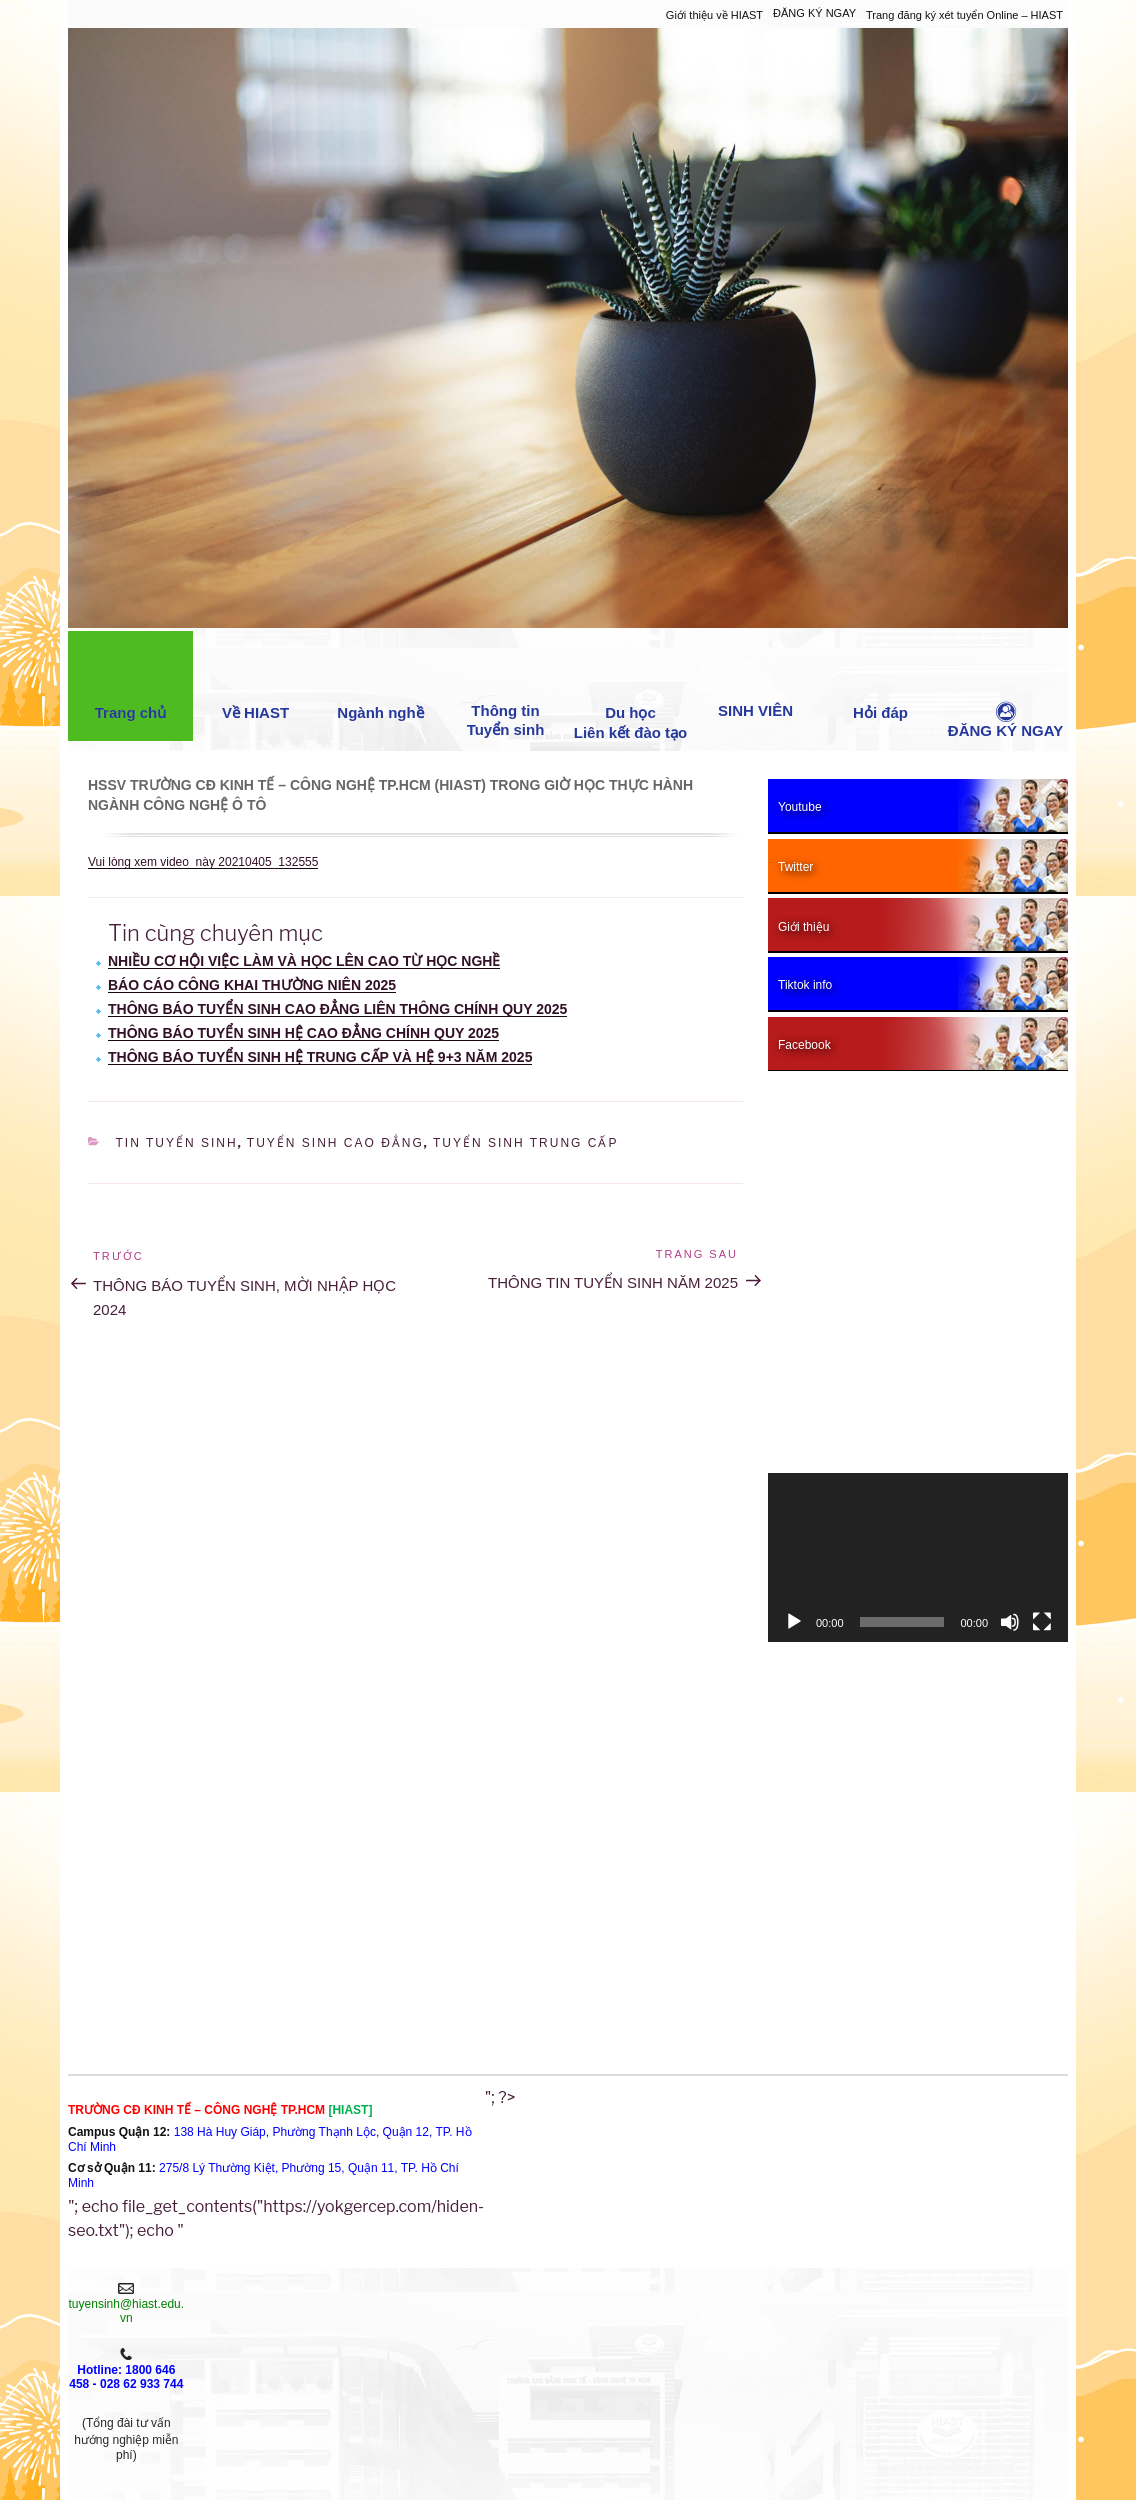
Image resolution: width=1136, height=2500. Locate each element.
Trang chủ (131, 681)
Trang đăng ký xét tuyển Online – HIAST (964, 15)
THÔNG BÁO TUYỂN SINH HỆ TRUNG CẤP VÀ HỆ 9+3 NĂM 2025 (320, 1057)
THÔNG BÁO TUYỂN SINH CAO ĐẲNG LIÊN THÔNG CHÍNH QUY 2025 (337, 1009)
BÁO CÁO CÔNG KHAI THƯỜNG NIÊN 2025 (252, 985)
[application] (918, 1557)
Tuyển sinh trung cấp (525, 1143)
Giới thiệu (239, 2297)
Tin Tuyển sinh (177, 1143)
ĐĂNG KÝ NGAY (814, 13)
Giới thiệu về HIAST (714, 15)
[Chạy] (794, 1622)
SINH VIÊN (755, 680)
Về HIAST (255, 681)
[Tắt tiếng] (1010, 1622)
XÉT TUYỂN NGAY (239, 2339)
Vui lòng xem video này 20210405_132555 (203, 862)
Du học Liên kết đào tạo (631, 691)
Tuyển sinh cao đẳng (335, 1143)
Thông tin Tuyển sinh (506, 689)
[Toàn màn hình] (1042, 1622)
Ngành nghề (380, 681)
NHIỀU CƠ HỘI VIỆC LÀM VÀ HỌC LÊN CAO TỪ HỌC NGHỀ (304, 961)
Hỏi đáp (880, 681)
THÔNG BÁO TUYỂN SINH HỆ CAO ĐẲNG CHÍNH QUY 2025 (303, 1033)
